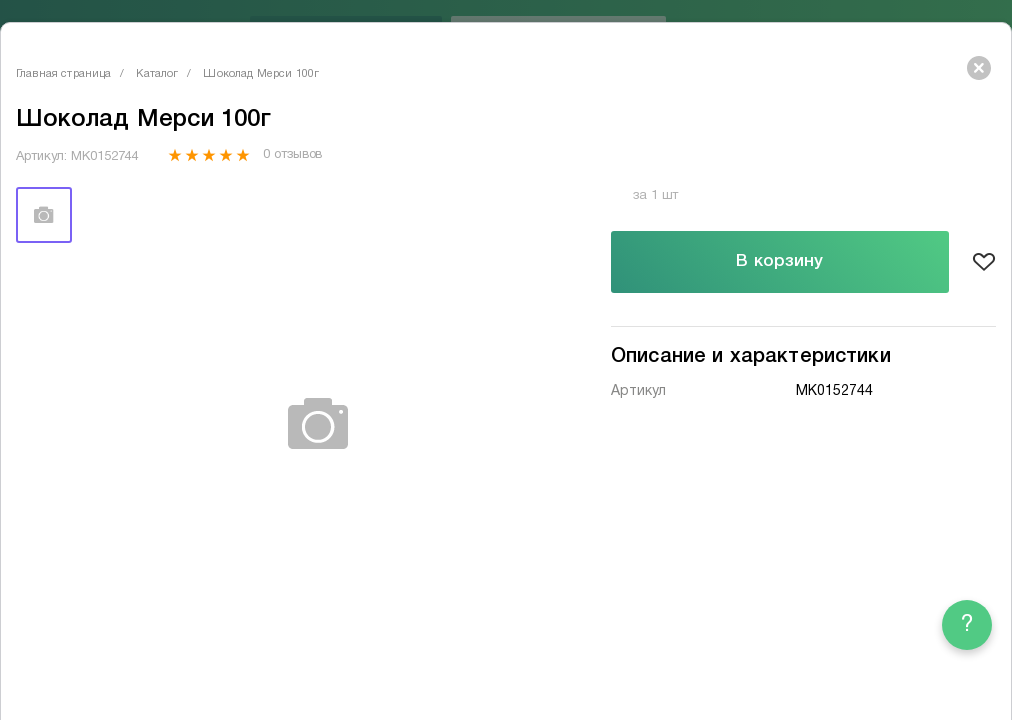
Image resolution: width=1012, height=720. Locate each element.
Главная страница (63, 74)
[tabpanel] (319, 424)
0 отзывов (292, 155)
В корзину (779, 261)
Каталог (157, 74)
